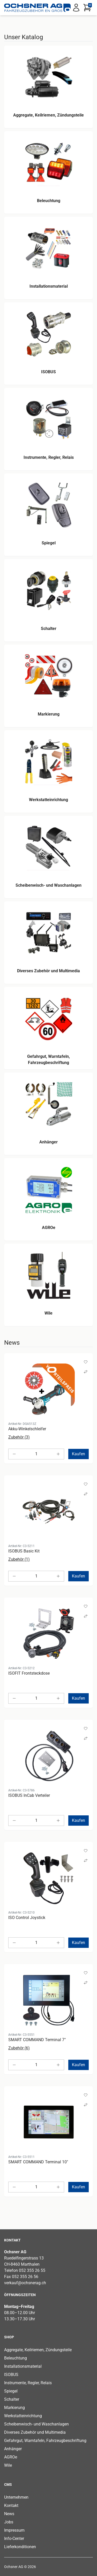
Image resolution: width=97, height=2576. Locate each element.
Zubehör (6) (19, 2048)
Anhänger (13, 2448)
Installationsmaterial (23, 2366)
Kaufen (78, 1453)
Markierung (14, 2407)
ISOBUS (11, 2374)
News (9, 2513)
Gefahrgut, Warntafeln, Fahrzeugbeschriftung (45, 2440)
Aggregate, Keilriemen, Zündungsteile (38, 2349)
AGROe (10, 2457)
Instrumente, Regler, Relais (28, 2382)
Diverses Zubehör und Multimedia (35, 2432)
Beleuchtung (15, 2358)
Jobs (8, 2522)
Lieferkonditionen (20, 2546)
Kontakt (11, 2505)
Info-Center (14, 2538)
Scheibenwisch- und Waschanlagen (36, 2424)
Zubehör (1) (19, 1559)
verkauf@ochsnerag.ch (25, 2282)
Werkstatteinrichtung (23, 2415)
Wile (8, 2465)
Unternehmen (16, 2497)
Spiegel (11, 2391)
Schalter (11, 2399)
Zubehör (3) (19, 1437)
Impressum (14, 2530)
